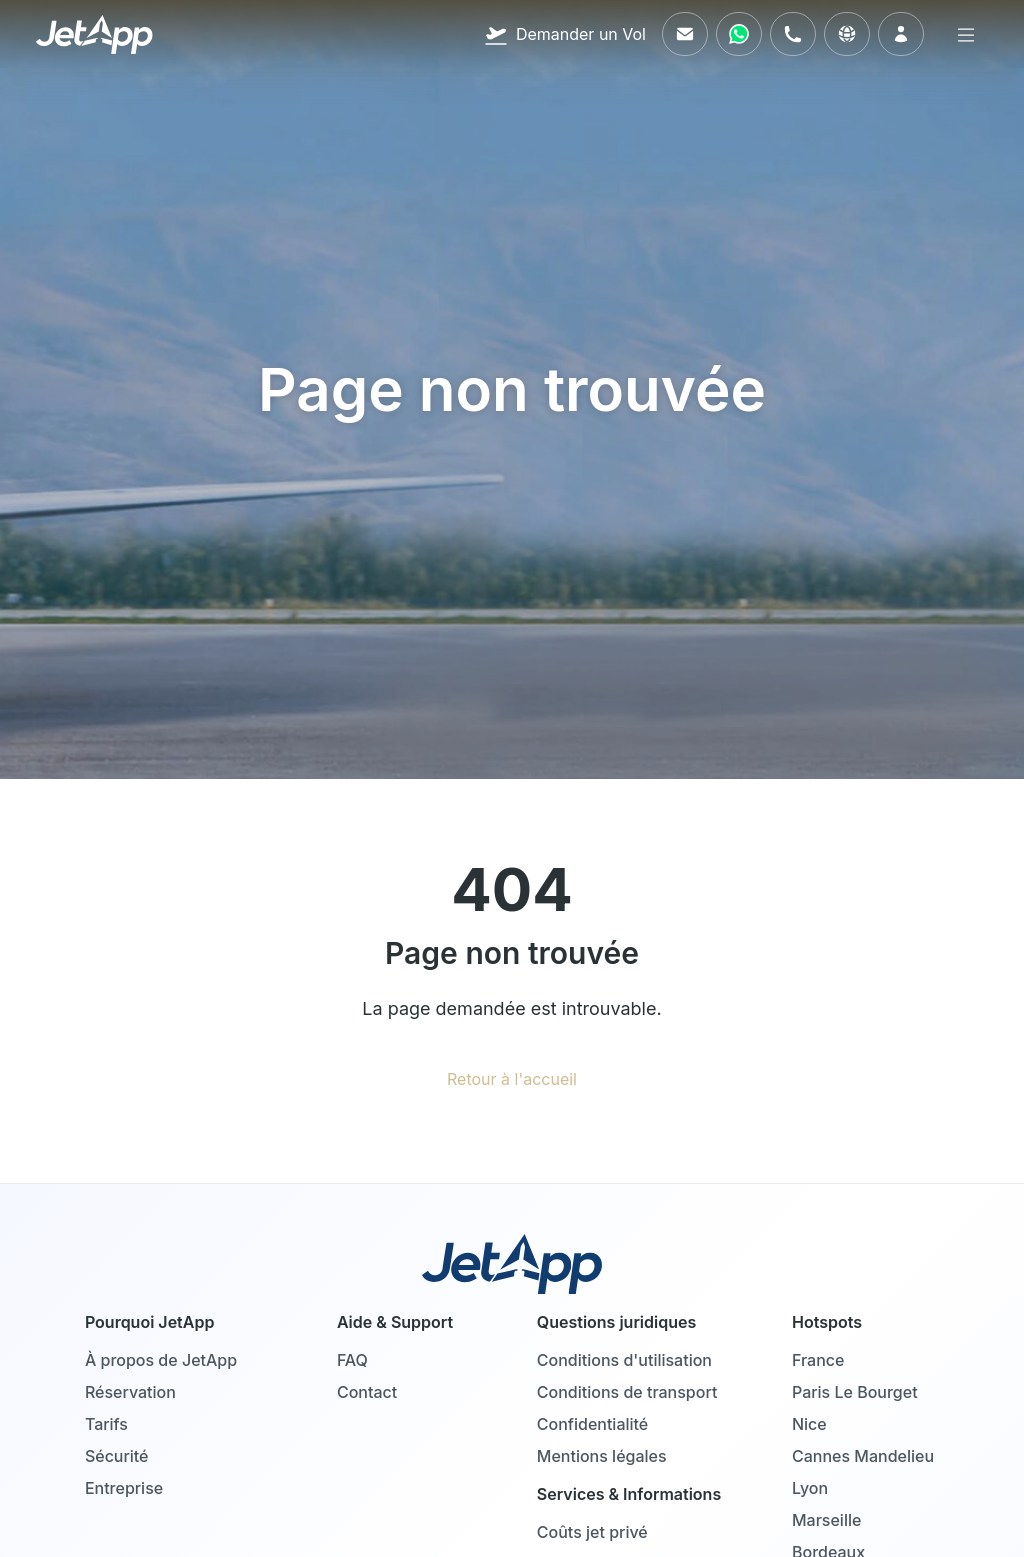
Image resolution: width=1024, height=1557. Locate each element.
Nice (809, 1424)
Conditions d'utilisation (624, 1360)
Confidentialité (592, 1424)
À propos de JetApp (161, 1360)
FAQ (352, 1360)
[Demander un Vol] (565, 34)
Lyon (810, 1488)
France (818, 1360)
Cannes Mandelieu (863, 1456)
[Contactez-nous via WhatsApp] (739, 34)
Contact (367, 1392)
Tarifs (106, 1424)
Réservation (130, 1392)
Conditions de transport (627, 1392)
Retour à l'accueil (512, 1079)
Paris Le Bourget (855, 1392)
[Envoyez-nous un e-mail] (685, 34)
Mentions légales (602, 1456)
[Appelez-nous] (793, 34)
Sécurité (117, 1456)
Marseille (826, 1520)
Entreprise (124, 1488)
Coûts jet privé (592, 1532)
